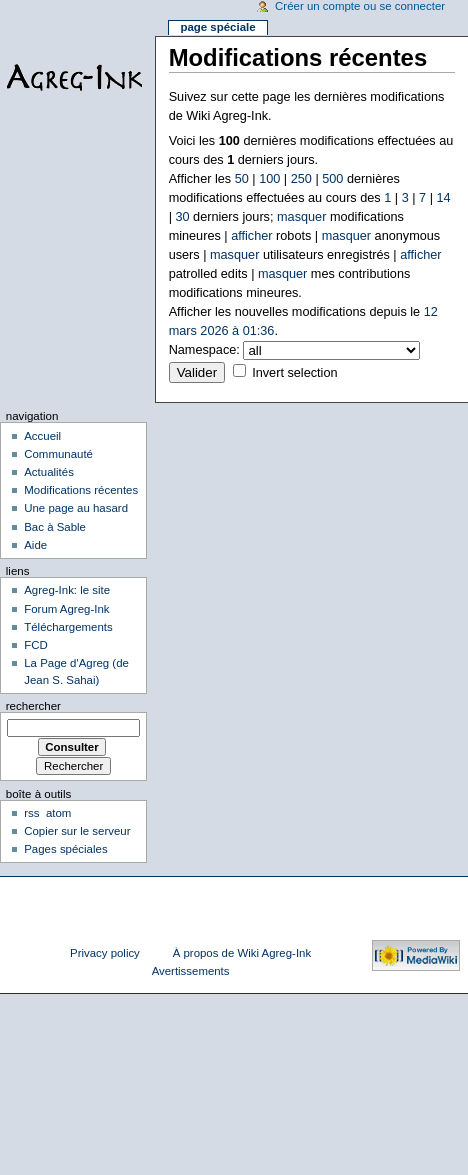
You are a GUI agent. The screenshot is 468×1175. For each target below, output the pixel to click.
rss (31, 813)
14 (443, 198)
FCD (36, 645)
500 (332, 179)
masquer (301, 217)
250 (301, 179)
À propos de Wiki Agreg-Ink (242, 953)
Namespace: (204, 350)
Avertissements (191, 971)
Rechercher (33, 706)
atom (58, 813)
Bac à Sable (55, 527)
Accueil (42, 436)
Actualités (49, 472)
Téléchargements (68, 627)
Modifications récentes (81, 490)
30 (182, 217)
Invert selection (294, 373)
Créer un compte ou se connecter (360, 6)
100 (269, 179)
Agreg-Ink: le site (67, 590)
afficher (251, 236)
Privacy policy (105, 953)
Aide (35, 545)
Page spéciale (217, 27)
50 (242, 179)
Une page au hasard (76, 508)
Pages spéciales (65, 849)
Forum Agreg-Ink (66, 609)
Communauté (58, 454)
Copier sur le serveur (77, 831)
